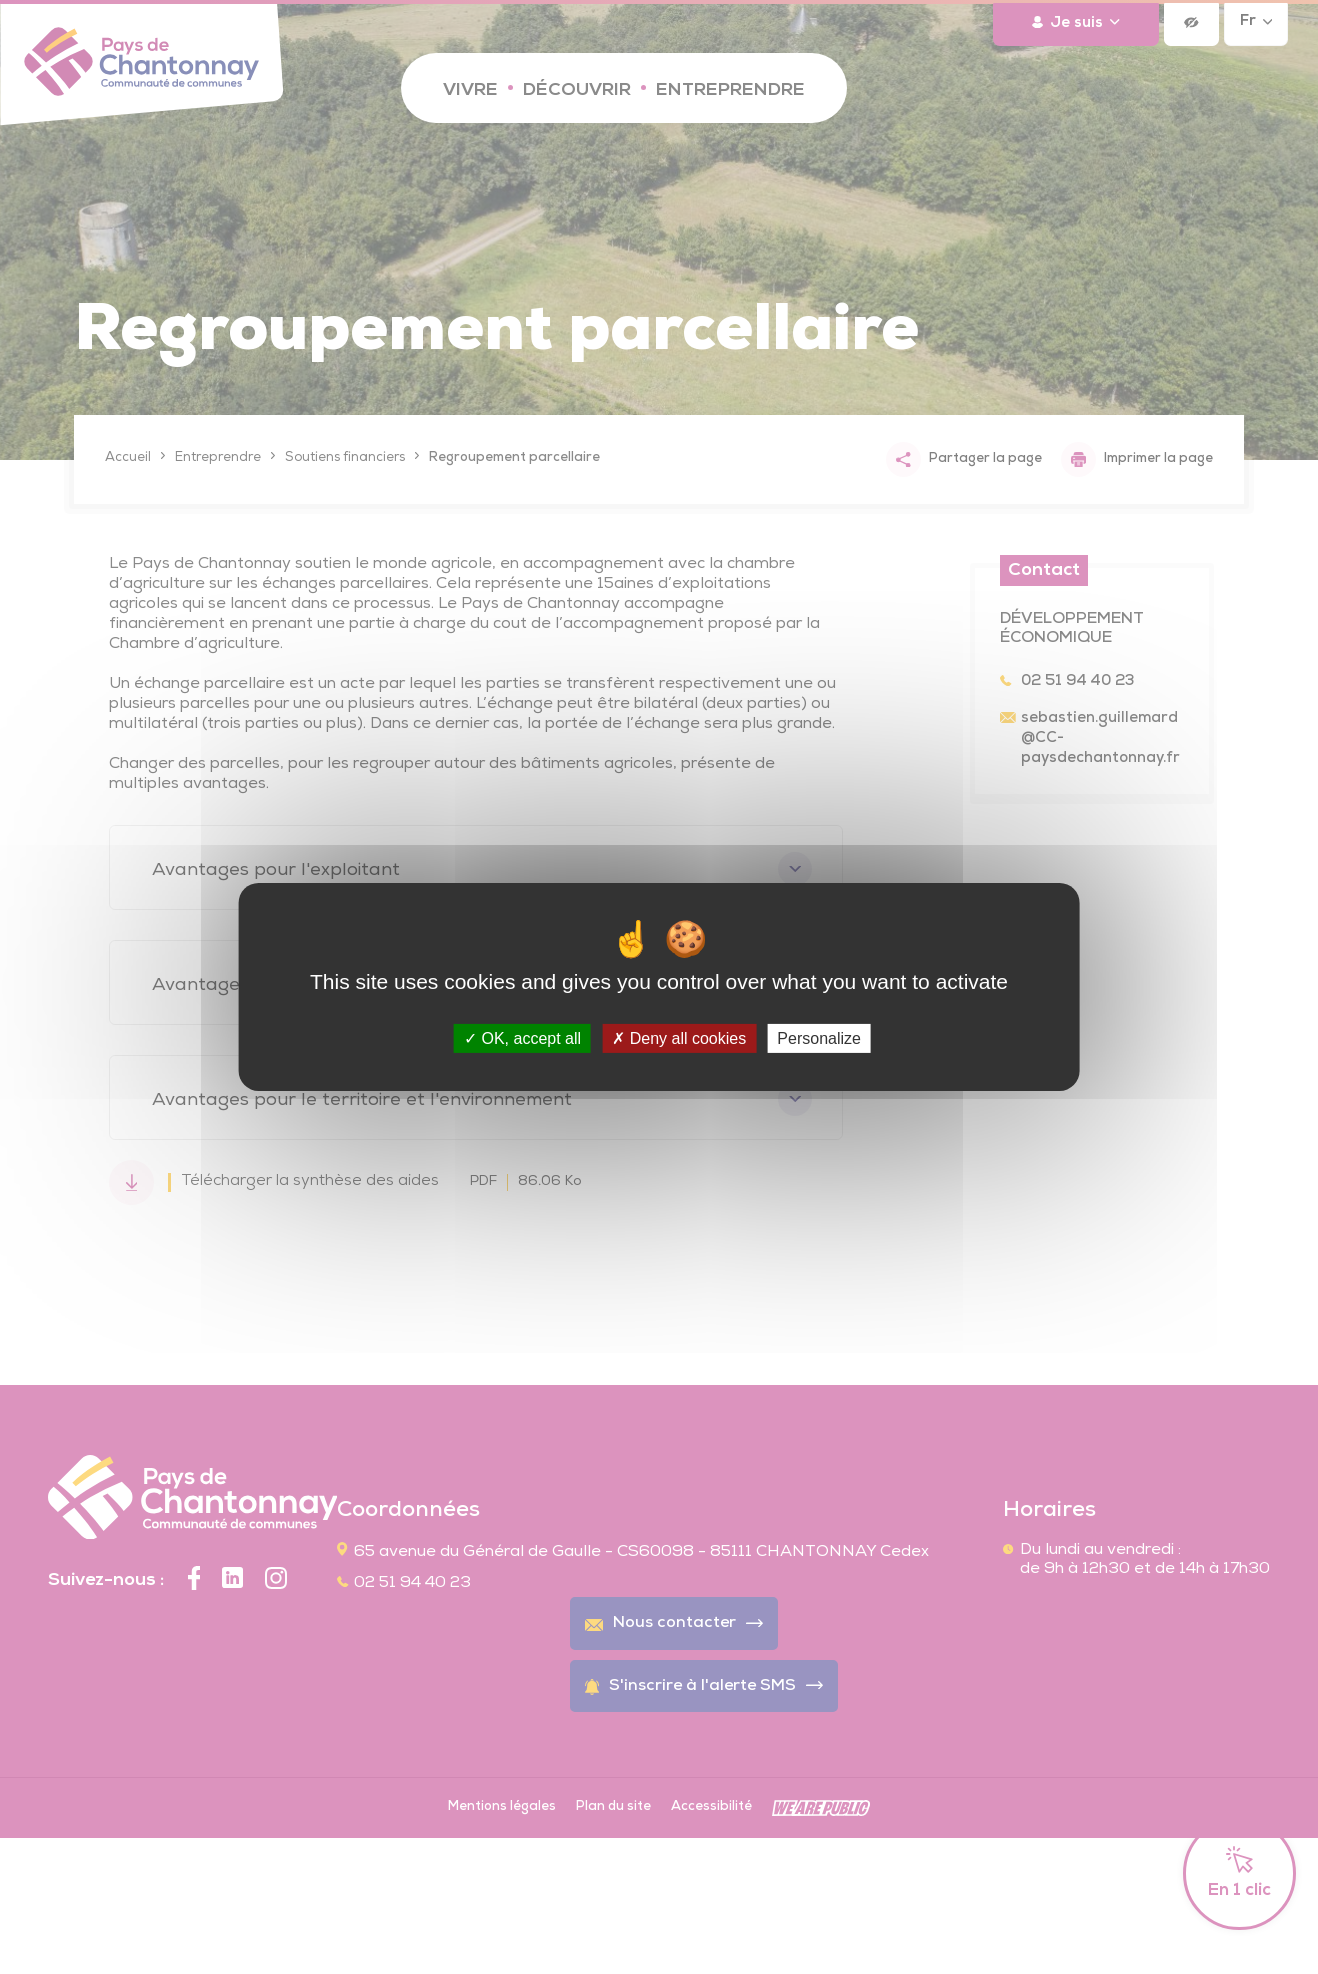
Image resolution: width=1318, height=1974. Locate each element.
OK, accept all (522, 1038)
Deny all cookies (679, 1038)
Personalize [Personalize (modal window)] (819, 1038)
